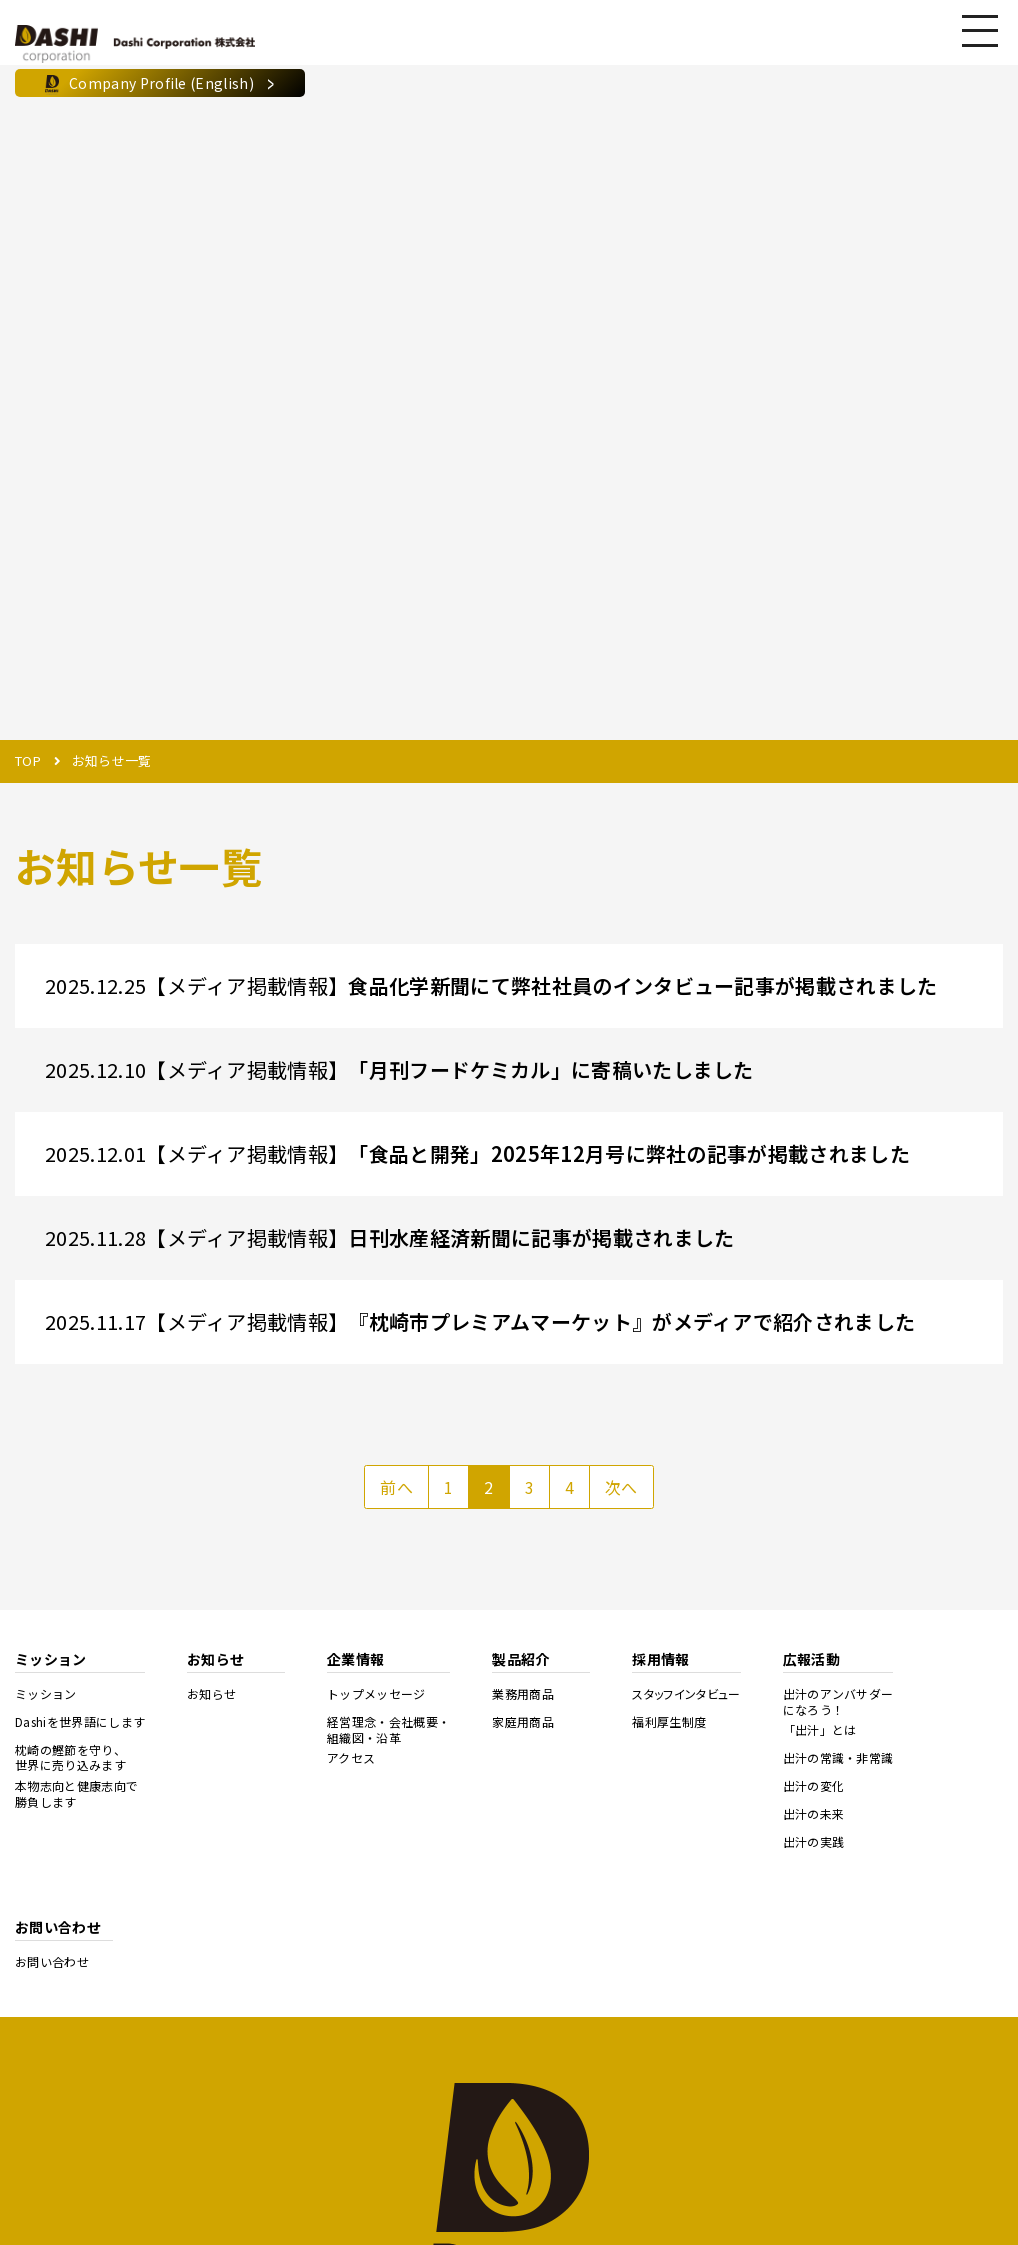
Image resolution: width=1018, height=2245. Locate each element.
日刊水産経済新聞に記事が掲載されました (541, 1237)
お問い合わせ (52, 1962)
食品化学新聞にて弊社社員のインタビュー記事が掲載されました (642, 985)
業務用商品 (523, 1694)
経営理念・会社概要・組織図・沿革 (388, 1729)
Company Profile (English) (160, 83)
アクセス (351, 1758)
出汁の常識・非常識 (838, 1758)
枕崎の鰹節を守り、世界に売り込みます (70, 1757)
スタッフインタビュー (686, 1694)
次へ (621, 1487)
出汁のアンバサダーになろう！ (838, 1701)
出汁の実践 (814, 1842)
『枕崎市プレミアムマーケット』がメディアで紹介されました (631, 1321)
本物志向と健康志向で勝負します (76, 1793)
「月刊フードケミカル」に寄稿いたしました (550, 1069)
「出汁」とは (820, 1730)
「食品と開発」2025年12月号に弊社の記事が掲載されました (629, 1153)
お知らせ (211, 1694)
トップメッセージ (376, 1694)
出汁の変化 (814, 1786)
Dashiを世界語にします (80, 1722)
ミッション (46, 1694)
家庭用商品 (523, 1722)
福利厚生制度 (669, 1722)
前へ (396, 1487)
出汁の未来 (814, 1814)
